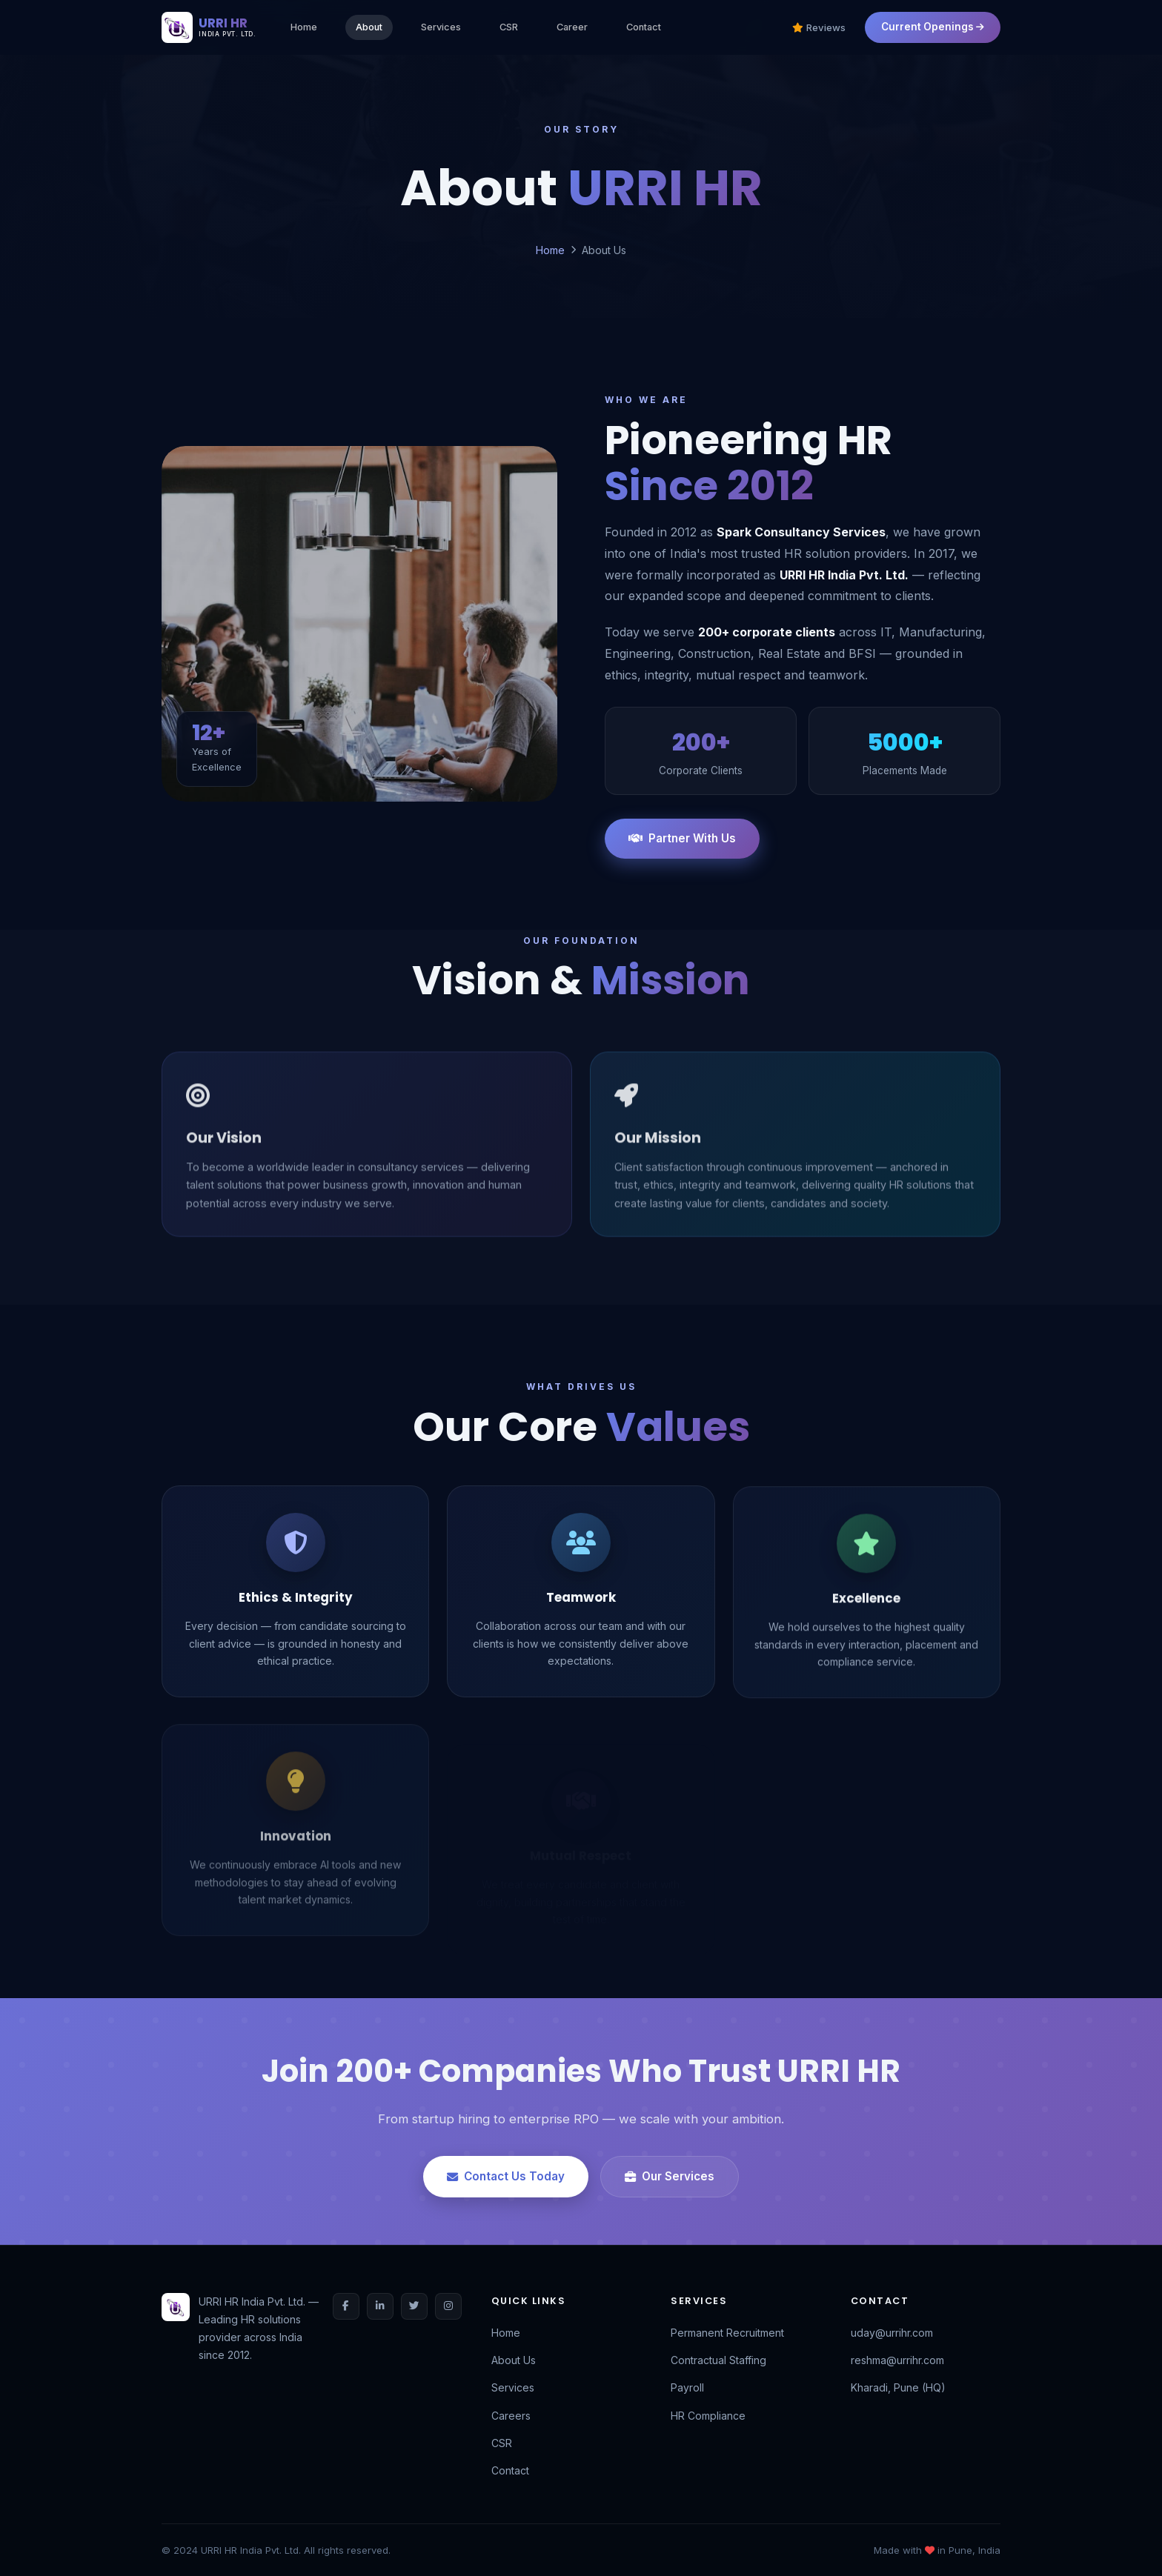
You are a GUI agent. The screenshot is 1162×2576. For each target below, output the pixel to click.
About (369, 27)
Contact (643, 27)
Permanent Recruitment (727, 2332)
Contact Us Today (506, 2176)
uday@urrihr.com (892, 2332)
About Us (513, 2360)
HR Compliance (708, 2415)
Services (441, 27)
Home (303, 27)
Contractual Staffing (718, 2360)
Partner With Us (682, 838)
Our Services (669, 2176)
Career (572, 27)
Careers (511, 2415)
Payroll (687, 2387)
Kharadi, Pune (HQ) (898, 2387)
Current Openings (932, 27)
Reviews (819, 27)
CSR (508, 27)
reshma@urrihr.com (897, 2360)
